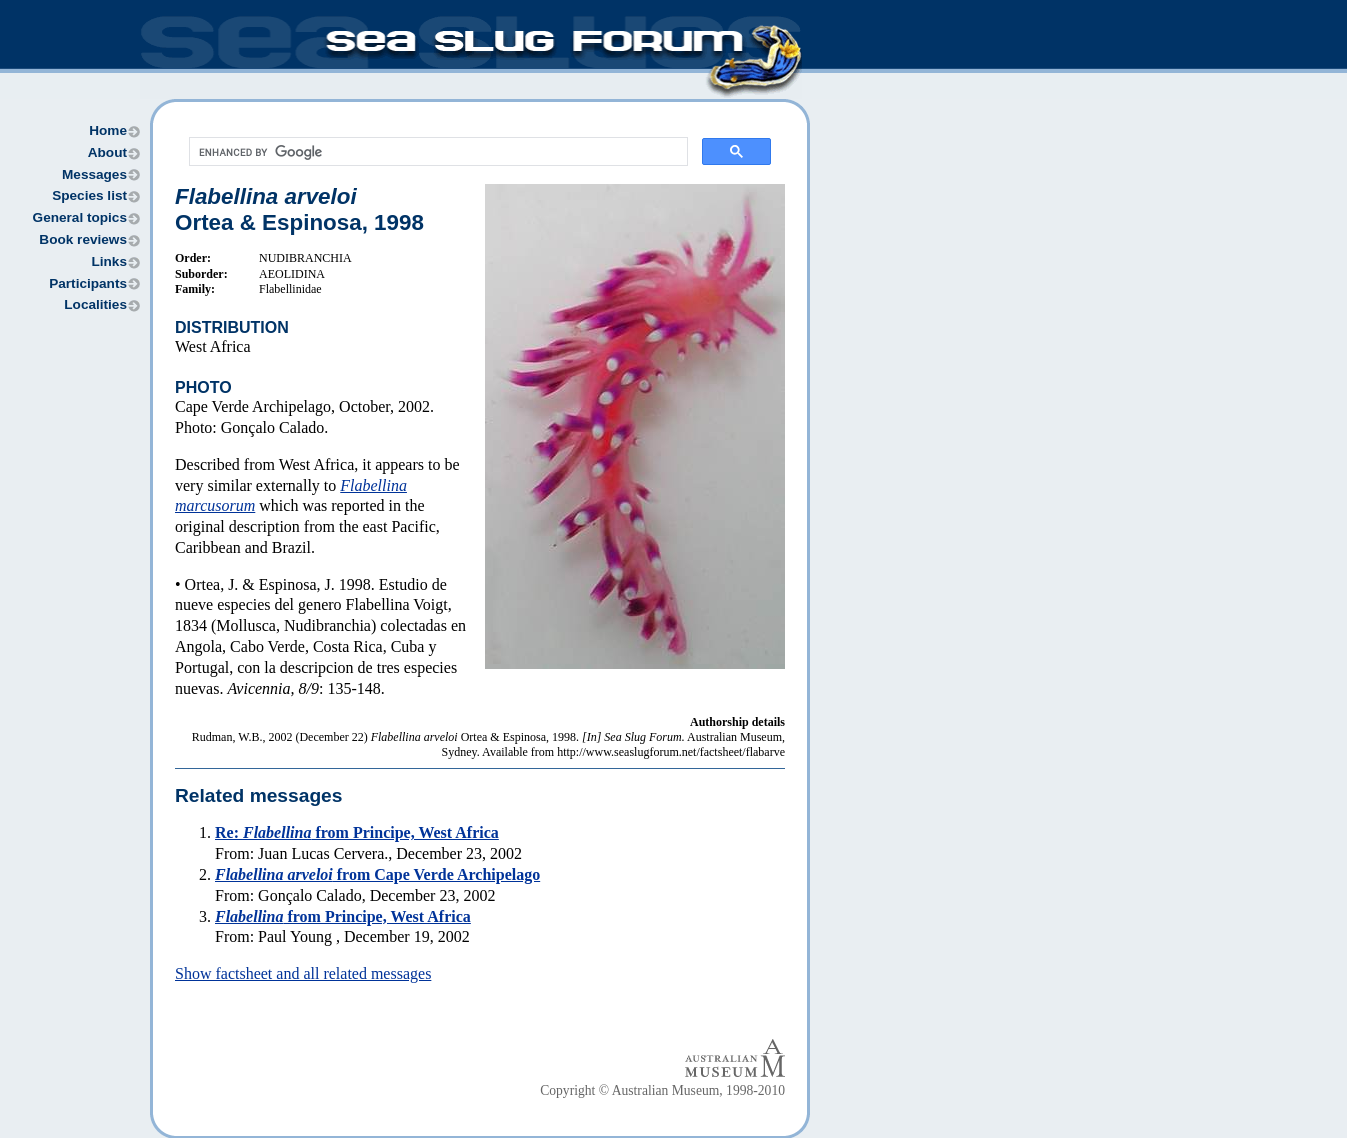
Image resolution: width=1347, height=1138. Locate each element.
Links (109, 261)
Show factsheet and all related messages (303, 973)
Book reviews (83, 239)
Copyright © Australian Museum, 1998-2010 (662, 1090)
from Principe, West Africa (343, 916)
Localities (95, 304)
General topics (80, 217)
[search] (436, 152)
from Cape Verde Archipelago (377, 874)
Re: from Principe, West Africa (357, 832)
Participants (88, 283)
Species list (89, 195)
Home (108, 130)
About (107, 152)
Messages (94, 174)
